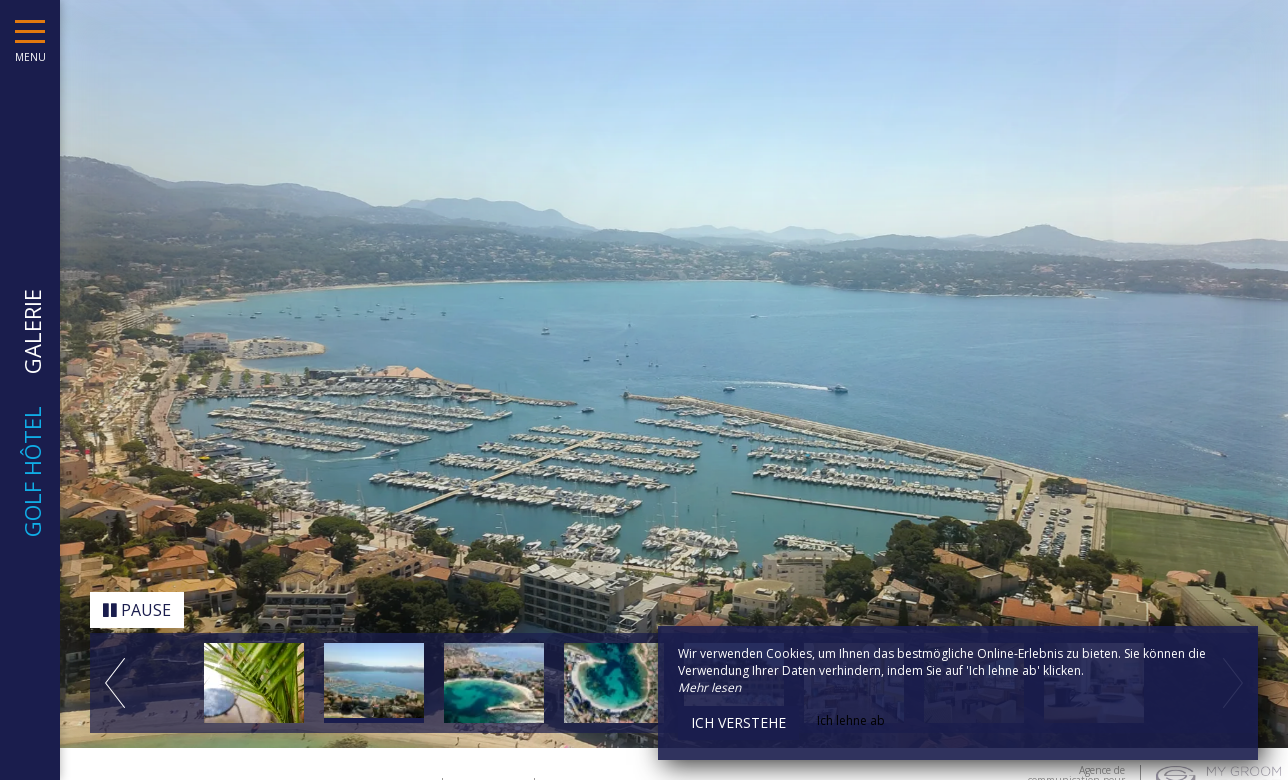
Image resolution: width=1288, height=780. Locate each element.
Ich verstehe (738, 722)
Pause (137, 605)
